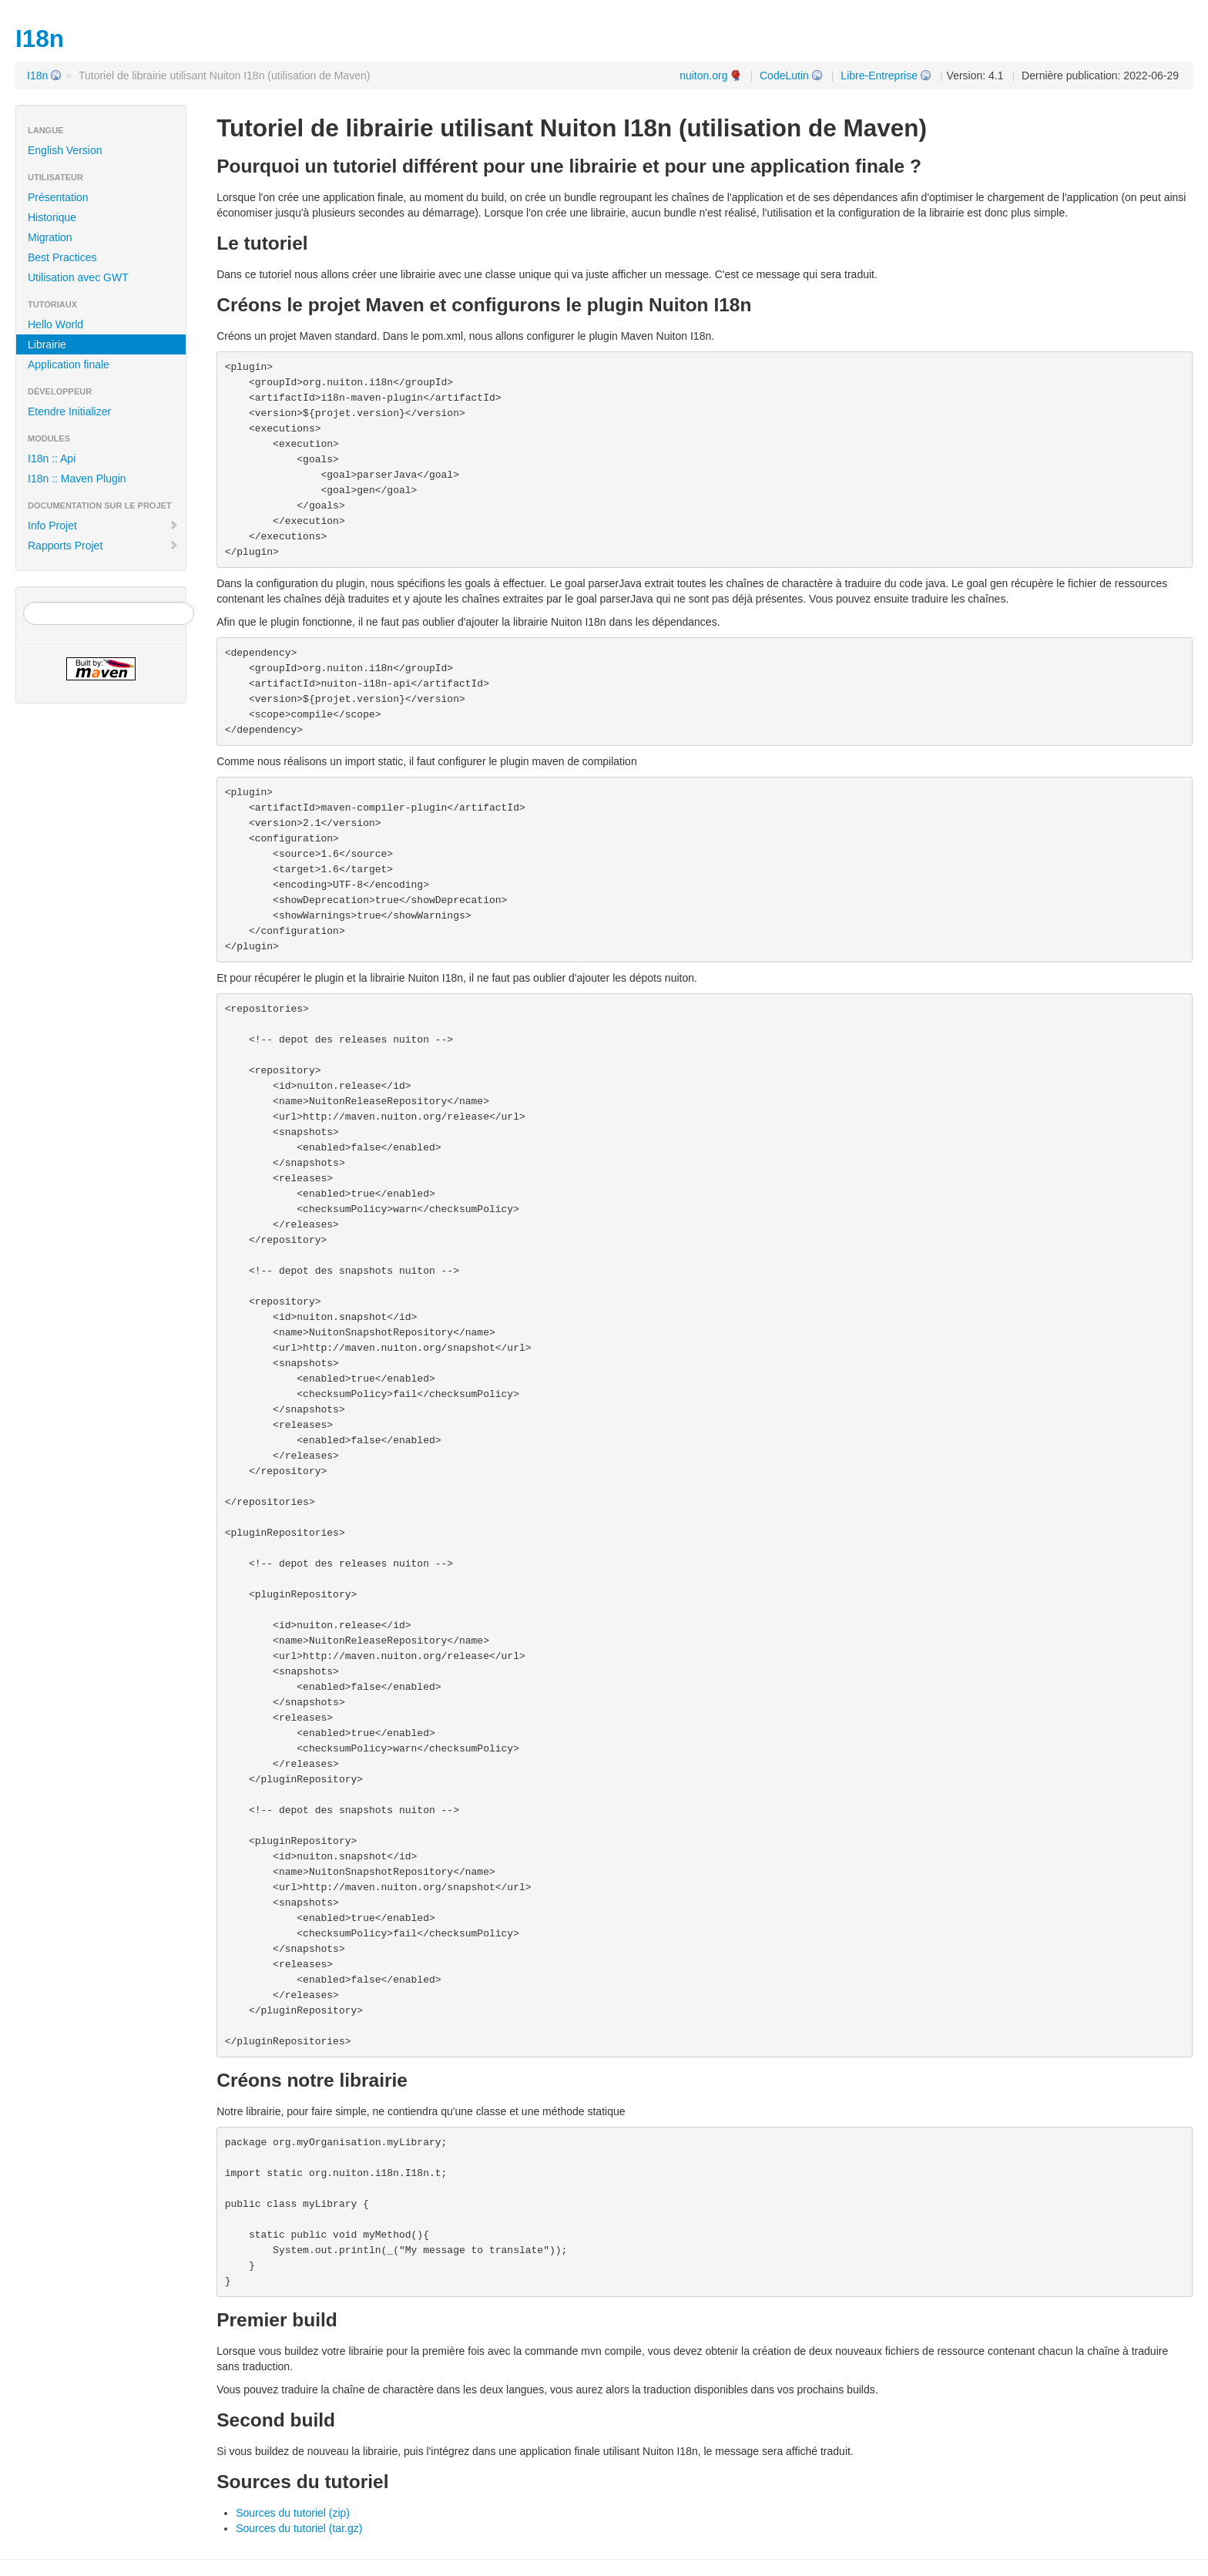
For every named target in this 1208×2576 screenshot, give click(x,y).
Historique (52, 217)
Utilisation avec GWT (78, 277)
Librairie (47, 344)
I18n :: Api (52, 458)
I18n (37, 75)
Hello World (55, 324)
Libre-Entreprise (879, 75)
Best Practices (62, 257)
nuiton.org (703, 75)
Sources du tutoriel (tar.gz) (299, 2528)
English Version (65, 150)
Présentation (58, 197)
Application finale (68, 364)
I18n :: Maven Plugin (77, 478)
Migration (50, 237)
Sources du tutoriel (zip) (293, 2513)
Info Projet (103, 525)
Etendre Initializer (69, 411)
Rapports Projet (103, 545)
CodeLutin (784, 75)
